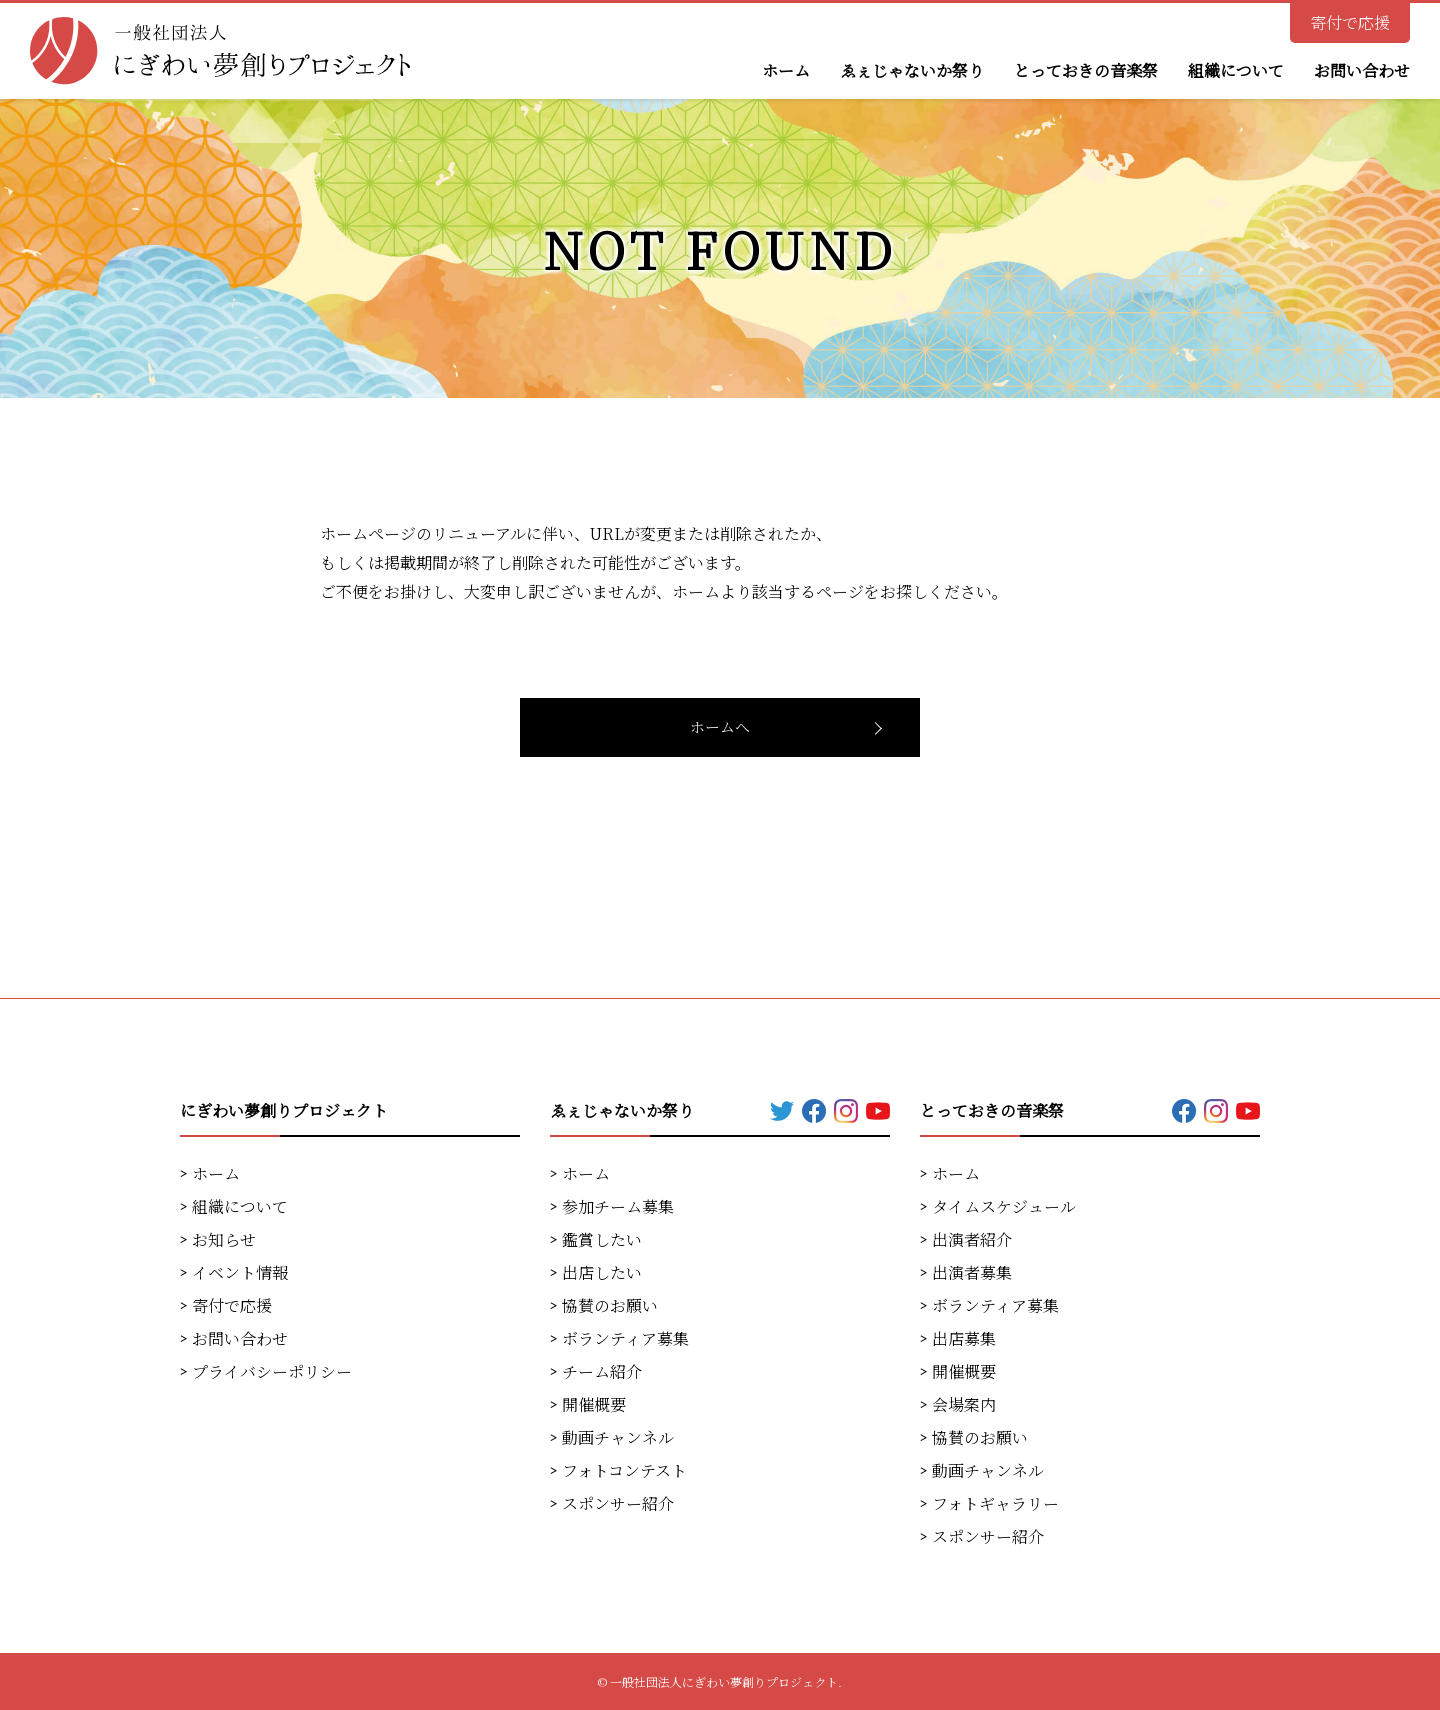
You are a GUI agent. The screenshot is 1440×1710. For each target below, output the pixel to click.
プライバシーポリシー (272, 1371)
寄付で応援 (1350, 22)
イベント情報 (240, 1272)
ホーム (786, 70)
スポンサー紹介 (618, 1503)
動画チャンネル (618, 1437)
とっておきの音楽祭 (1086, 70)
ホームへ (720, 726)
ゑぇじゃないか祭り (912, 70)
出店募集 (964, 1338)
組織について (1236, 70)
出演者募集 (972, 1272)
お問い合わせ (1362, 70)
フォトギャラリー (995, 1503)
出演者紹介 (972, 1239)
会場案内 (964, 1404)
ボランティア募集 (625, 1338)
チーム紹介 (602, 1371)
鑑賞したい (602, 1239)
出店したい (602, 1272)
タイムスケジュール (1004, 1206)
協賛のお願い (610, 1305)
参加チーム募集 (618, 1206)
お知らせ (224, 1239)
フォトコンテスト (624, 1470)
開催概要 (594, 1404)
